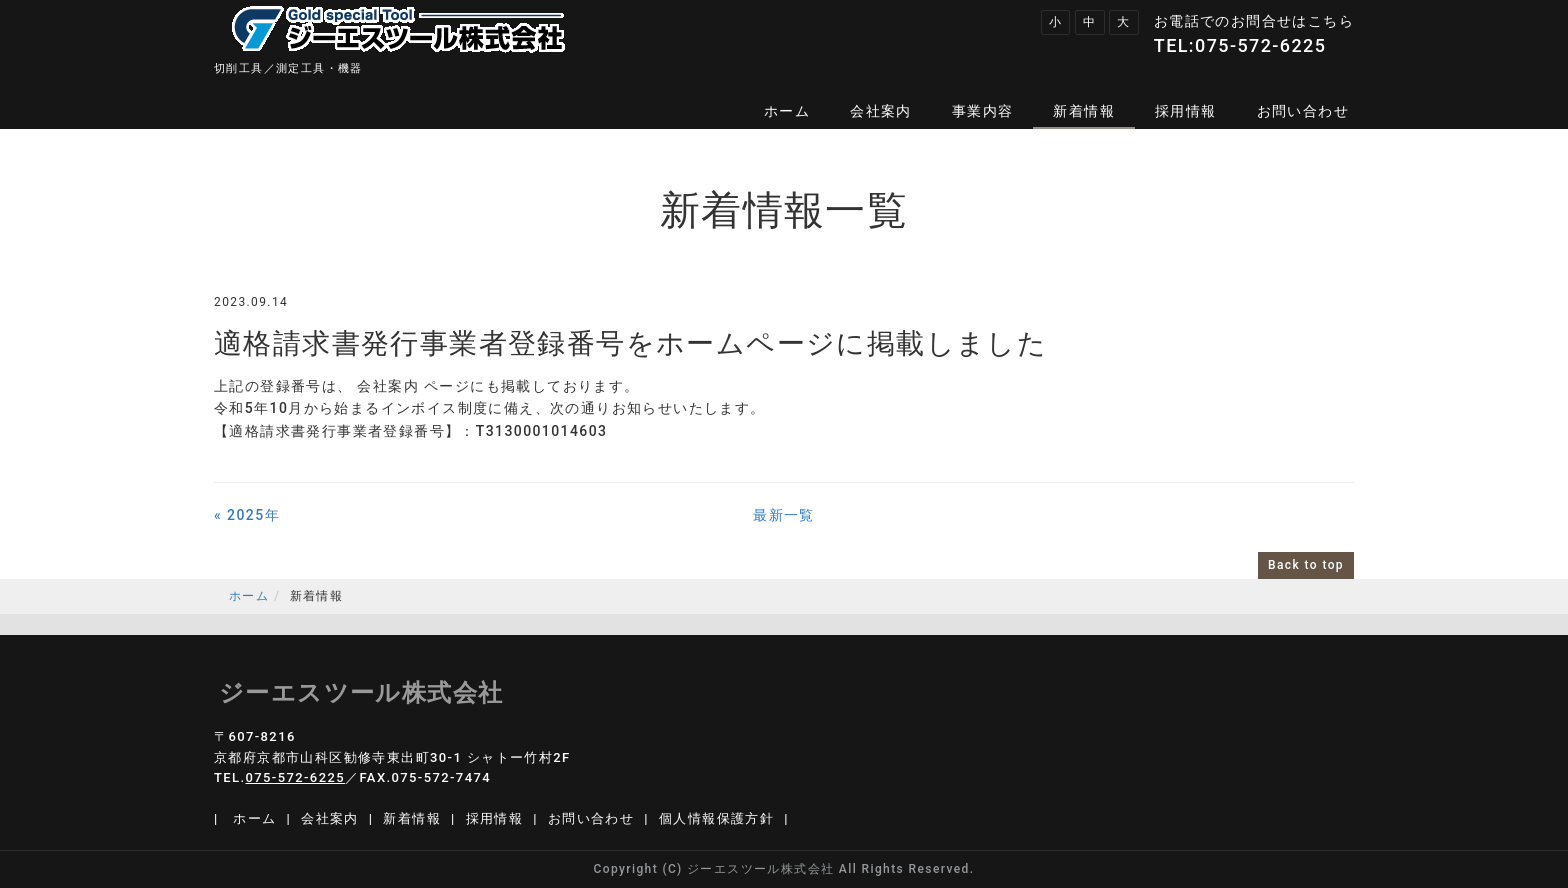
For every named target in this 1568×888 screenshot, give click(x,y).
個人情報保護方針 (716, 818)
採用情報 (1186, 111)
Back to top (1306, 565)
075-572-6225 (1260, 45)
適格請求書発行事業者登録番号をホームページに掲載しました (630, 343)
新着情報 (1084, 111)
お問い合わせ (1303, 111)
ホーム (787, 111)
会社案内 (881, 111)
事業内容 (983, 111)
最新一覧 (784, 515)
